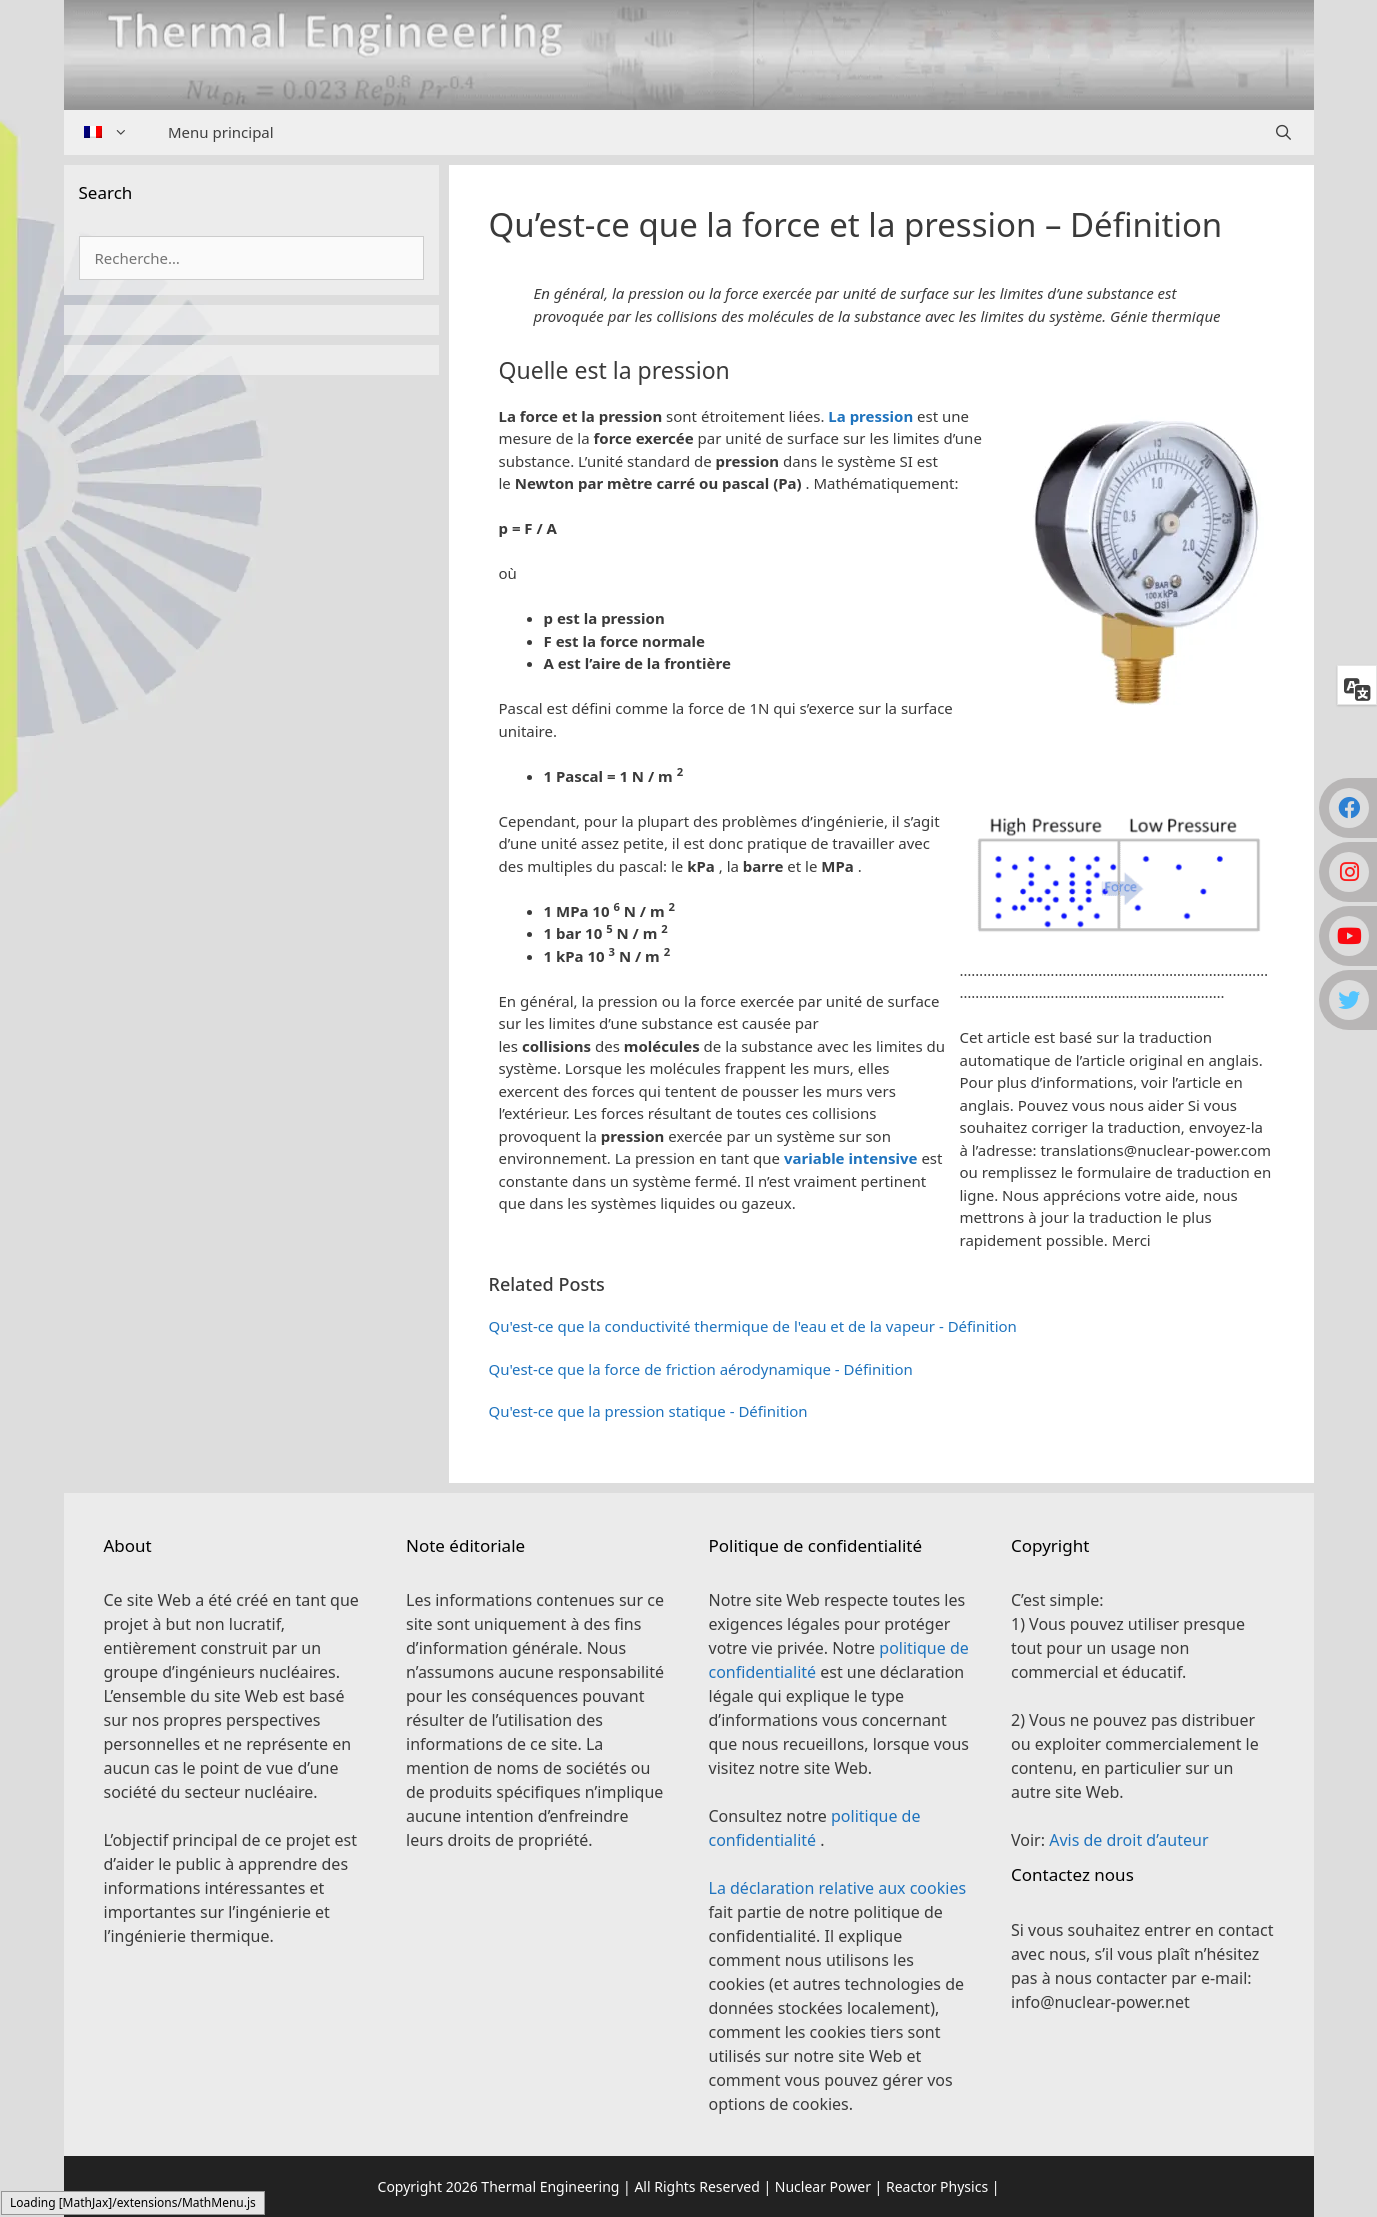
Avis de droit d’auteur (1128, 1840)
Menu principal (221, 132)
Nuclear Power (823, 2186)
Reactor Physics (937, 2186)
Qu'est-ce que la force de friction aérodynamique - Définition (701, 1369)
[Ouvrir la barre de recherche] (1283, 132)
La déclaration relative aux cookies (838, 1888)
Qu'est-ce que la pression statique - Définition (648, 1411)
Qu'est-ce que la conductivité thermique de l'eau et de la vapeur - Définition (753, 1326)
